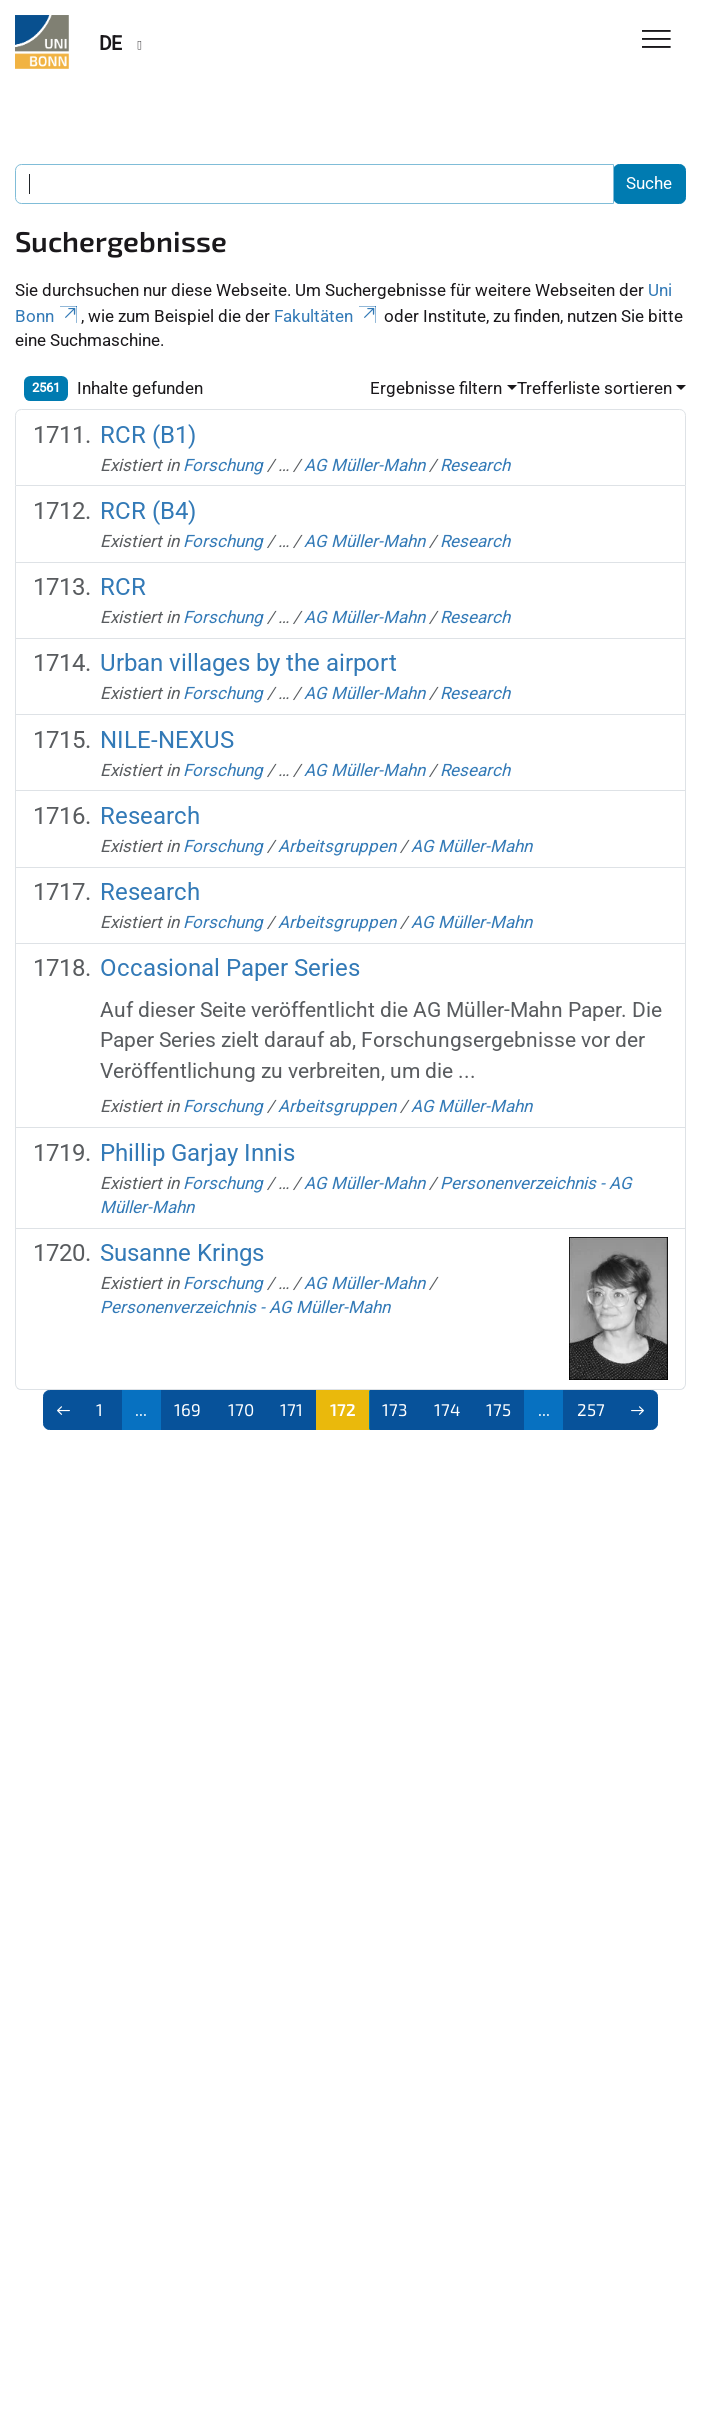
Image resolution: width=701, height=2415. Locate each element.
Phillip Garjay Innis (197, 1153)
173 (394, 1409)
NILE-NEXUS (167, 740)
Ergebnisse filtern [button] (436, 388)
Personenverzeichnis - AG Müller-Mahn (245, 1307)
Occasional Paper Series (230, 968)
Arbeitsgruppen (337, 846)
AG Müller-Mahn (364, 465)
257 (591, 1409)
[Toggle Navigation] (656, 40)
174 (447, 1409)
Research (475, 465)
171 (291, 1409)
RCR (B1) (148, 435)
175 (498, 1409)
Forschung (223, 465)
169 (187, 1409)
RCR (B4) (148, 511)
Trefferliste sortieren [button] (594, 388)
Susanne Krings (182, 1253)
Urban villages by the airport (248, 663)
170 (241, 1409)
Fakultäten (327, 316)
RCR (123, 587)
